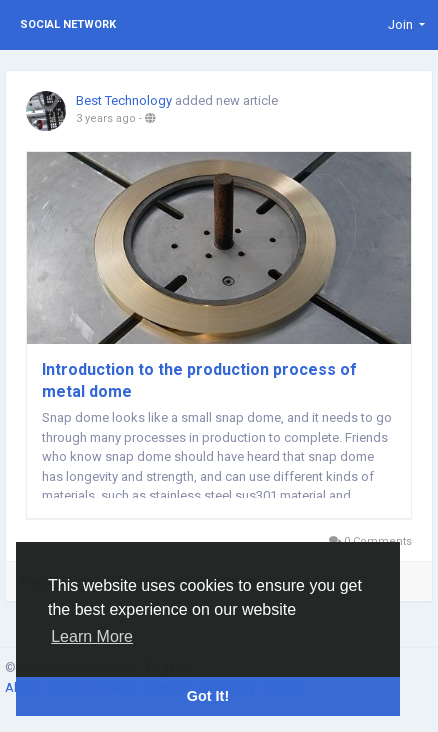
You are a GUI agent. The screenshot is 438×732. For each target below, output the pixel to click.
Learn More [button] (92, 636)
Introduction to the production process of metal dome (199, 380)
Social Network (68, 24)
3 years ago (106, 118)
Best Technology (124, 100)
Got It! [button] (208, 696)
